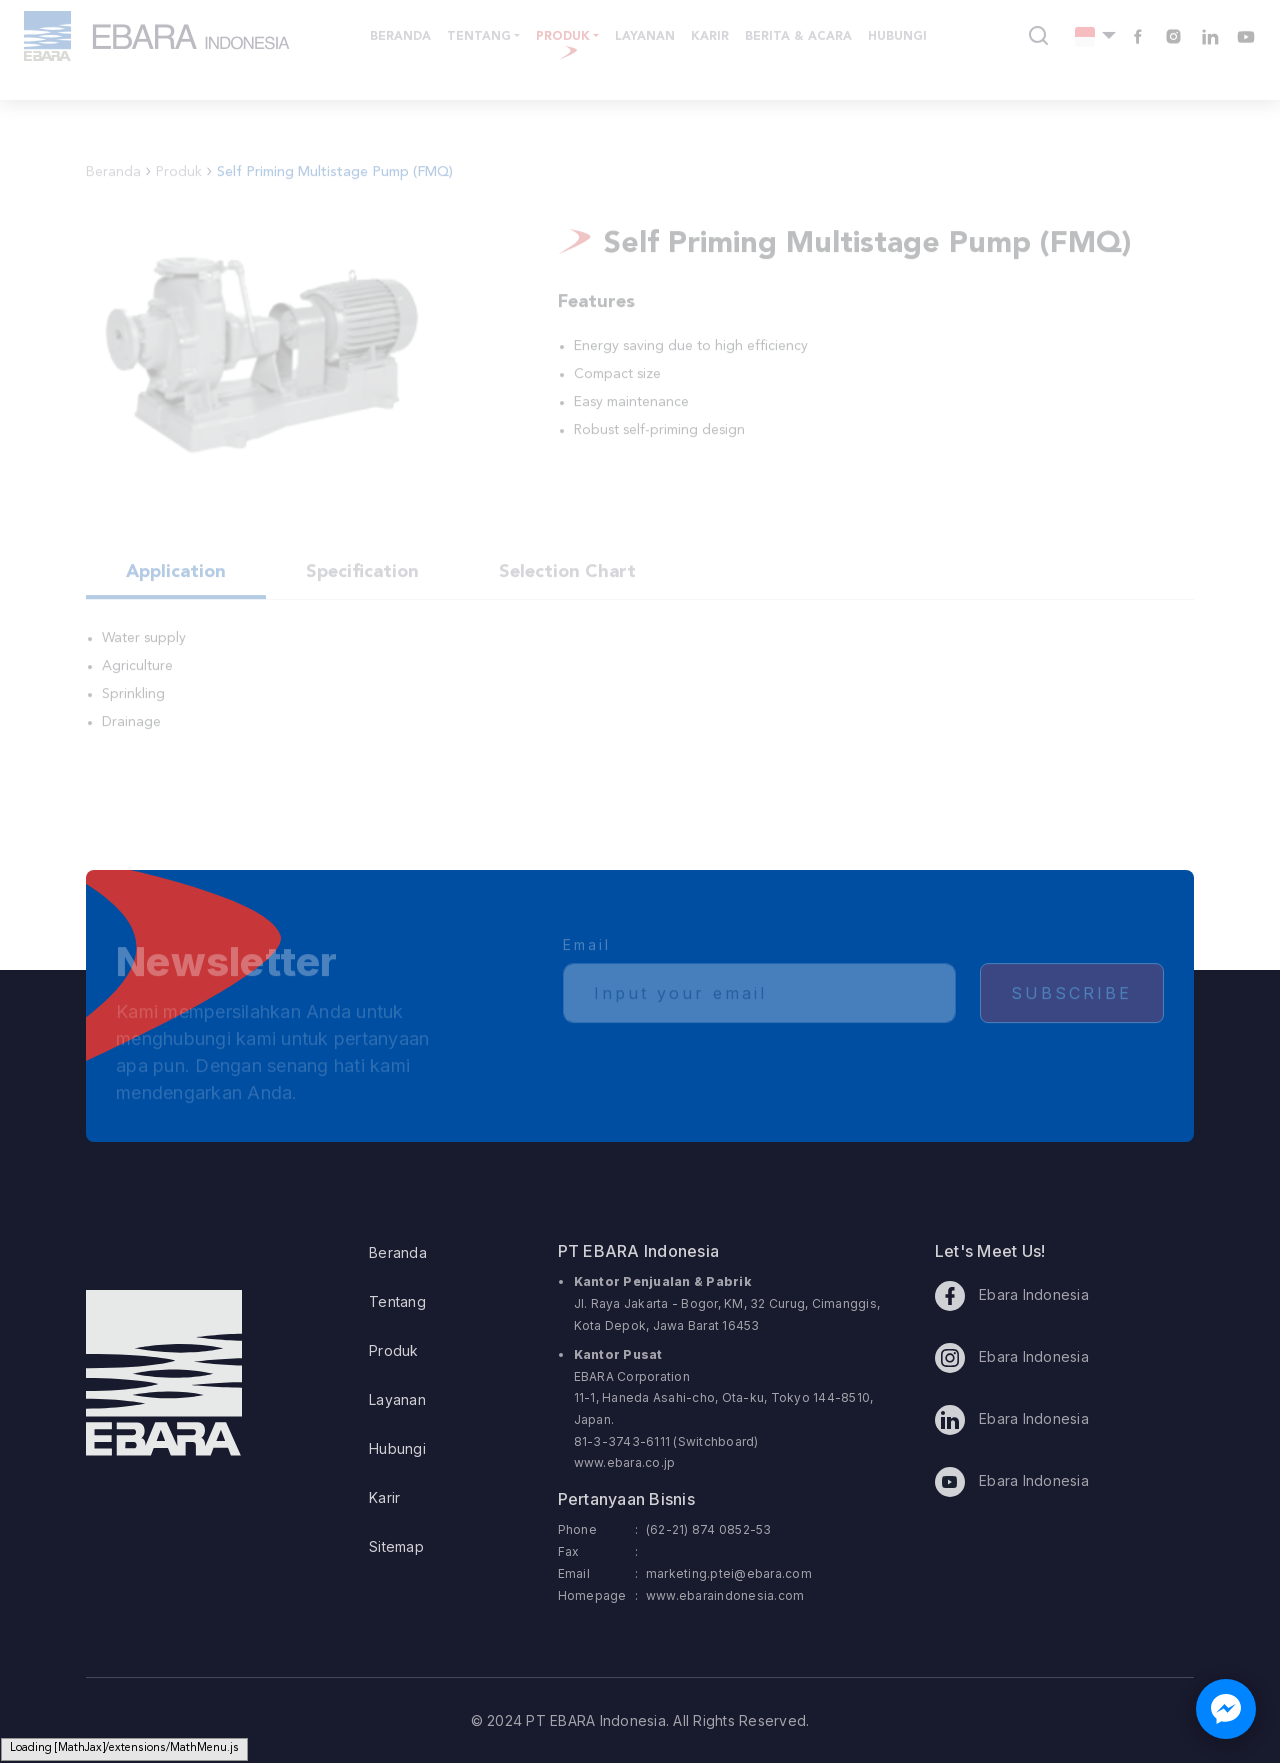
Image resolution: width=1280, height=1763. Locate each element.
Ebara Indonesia (1012, 1296)
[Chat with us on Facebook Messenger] (1226, 1709)
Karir (384, 1497)
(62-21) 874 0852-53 (709, 1529)
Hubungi (397, 1448)
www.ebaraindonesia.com (725, 1595)
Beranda (398, 1252)
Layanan (397, 1399)
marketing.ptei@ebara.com (729, 1573)
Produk (394, 1350)
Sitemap (396, 1546)
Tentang (397, 1301)
